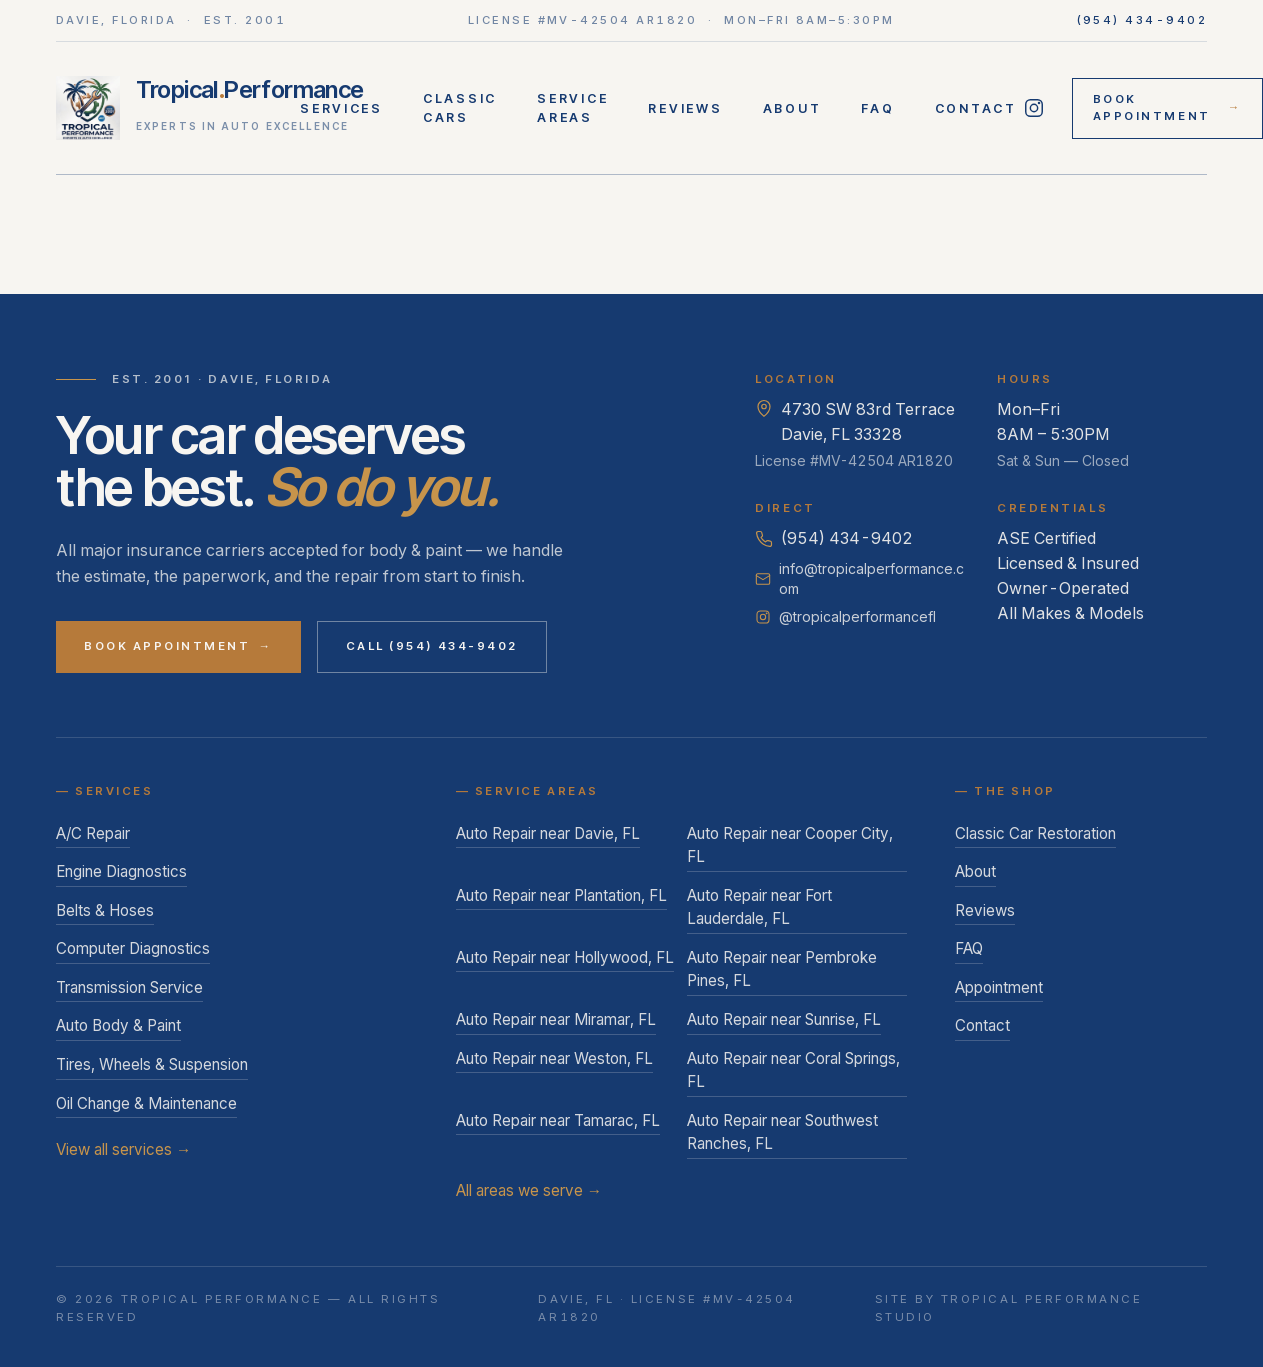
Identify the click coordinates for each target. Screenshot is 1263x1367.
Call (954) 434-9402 (432, 646)
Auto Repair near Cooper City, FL (790, 845)
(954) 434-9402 (1142, 20)
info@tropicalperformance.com (859, 578)
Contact (976, 108)
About (792, 108)
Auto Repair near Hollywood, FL (565, 957)
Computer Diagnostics (133, 948)
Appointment (999, 987)
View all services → (123, 1149)
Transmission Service (129, 987)
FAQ (877, 108)
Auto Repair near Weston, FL (554, 1058)
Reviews (685, 108)
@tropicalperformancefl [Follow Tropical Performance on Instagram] (845, 616)
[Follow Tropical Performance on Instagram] (1034, 108)
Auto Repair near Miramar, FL (556, 1019)
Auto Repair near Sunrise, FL (784, 1019)
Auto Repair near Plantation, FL (561, 895)
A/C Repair (93, 833)
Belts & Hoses (105, 910)
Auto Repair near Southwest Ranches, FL (782, 1132)
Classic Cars (460, 108)
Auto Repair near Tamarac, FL (558, 1120)
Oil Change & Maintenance (146, 1103)
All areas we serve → (529, 1190)
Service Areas (572, 108)
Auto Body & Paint (118, 1025)
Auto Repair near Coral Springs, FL (793, 1070)
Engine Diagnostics (121, 871)
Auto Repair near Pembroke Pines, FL (782, 969)
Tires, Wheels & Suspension (152, 1064)
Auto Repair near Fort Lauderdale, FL (759, 907)
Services (341, 108)
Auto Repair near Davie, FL (548, 833)
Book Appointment (1167, 108)
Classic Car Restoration (1035, 833)
